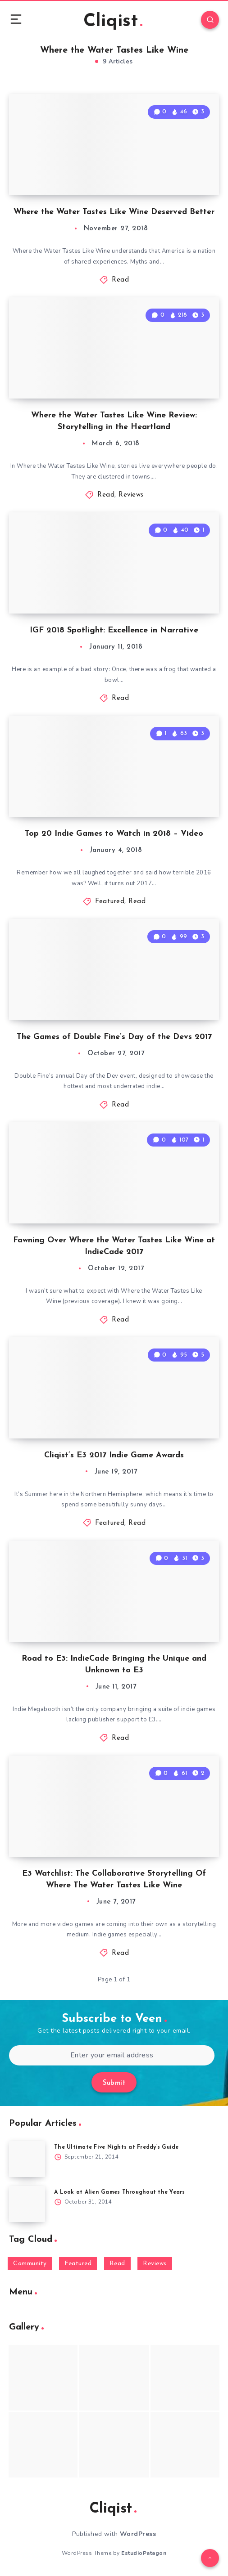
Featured (109, 901)
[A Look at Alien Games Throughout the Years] (27, 2204)
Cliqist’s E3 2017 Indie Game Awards (114, 1455)
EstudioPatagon (143, 2553)
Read (120, 280)
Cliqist (112, 22)
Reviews (131, 495)
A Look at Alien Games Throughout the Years (119, 2192)
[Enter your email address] (111, 2055)
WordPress (138, 2534)
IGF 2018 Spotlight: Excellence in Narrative (114, 630)
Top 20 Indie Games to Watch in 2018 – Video (114, 833)
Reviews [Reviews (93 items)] (155, 2263)
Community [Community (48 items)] (30, 2263)
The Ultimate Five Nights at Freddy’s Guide (116, 2147)
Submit (114, 2083)
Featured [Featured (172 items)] (77, 2263)
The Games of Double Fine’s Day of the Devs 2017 (114, 1037)
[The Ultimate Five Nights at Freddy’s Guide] (27, 2159)
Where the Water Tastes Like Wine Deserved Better (114, 212)
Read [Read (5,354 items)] (117, 2263)
